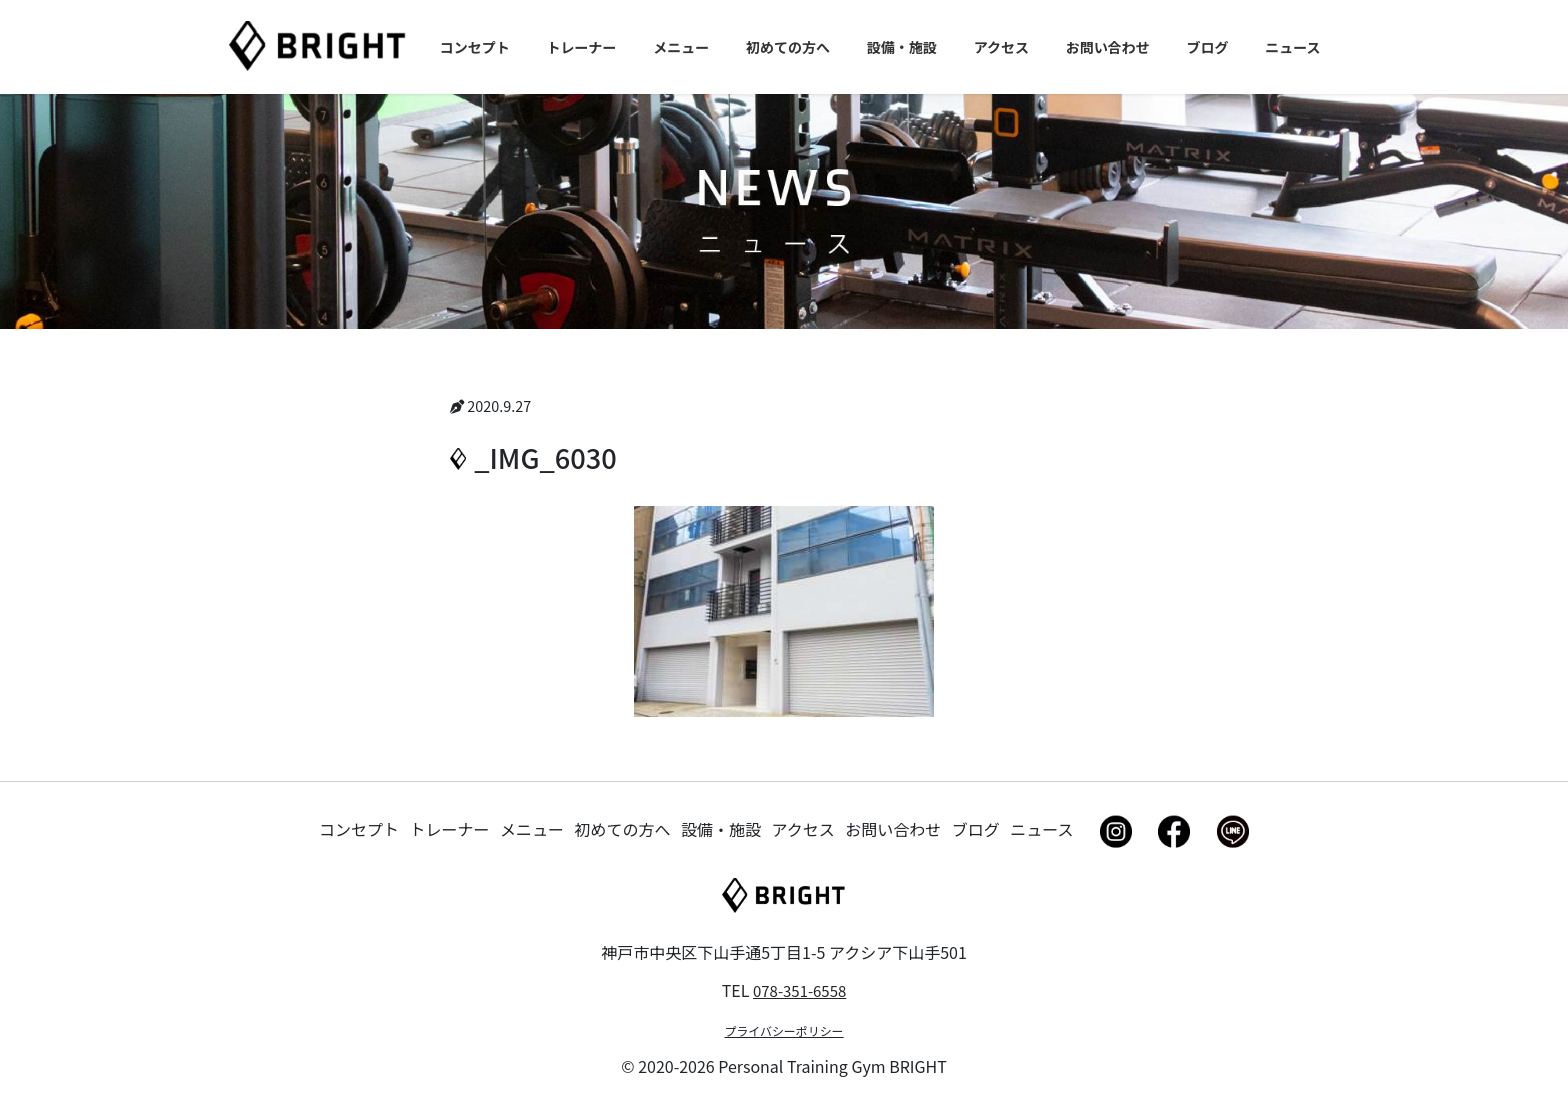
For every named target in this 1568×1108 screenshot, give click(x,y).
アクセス (803, 828)
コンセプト (359, 828)
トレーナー (450, 828)
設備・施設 (721, 828)
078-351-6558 (800, 990)
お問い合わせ (893, 828)
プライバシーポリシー (784, 1031)
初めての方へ (623, 828)
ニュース (1041, 828)
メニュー (532, 828)
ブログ (976, 828)
